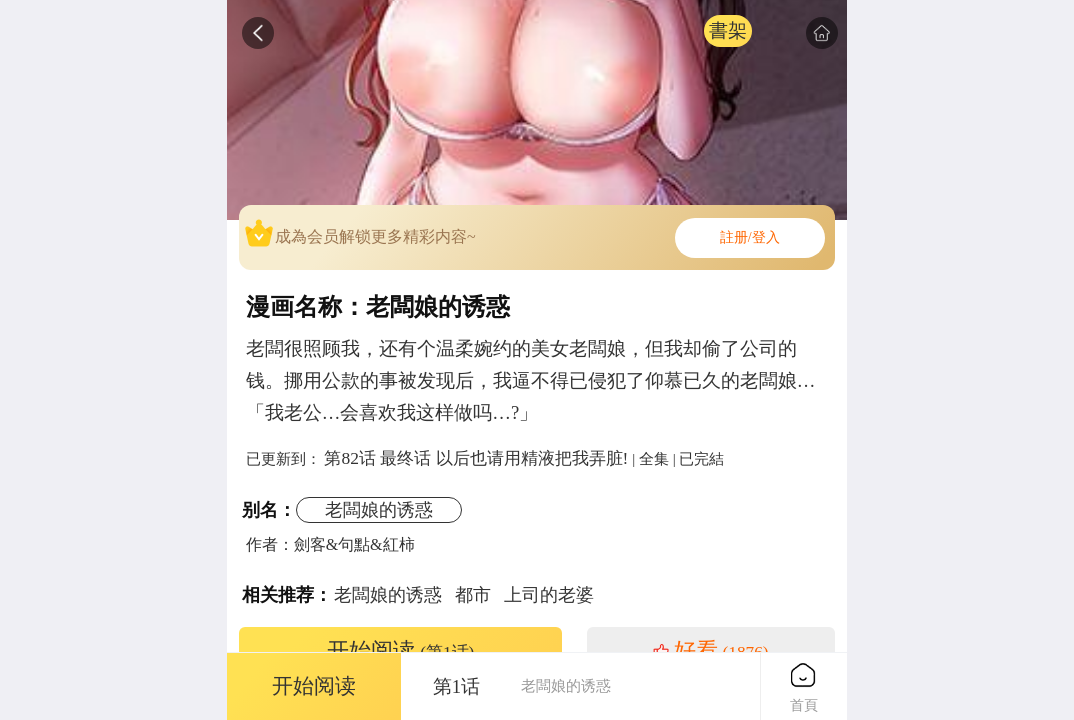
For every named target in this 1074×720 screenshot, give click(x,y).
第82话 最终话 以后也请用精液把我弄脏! (476, 458)
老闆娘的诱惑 (379, 510)
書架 (728, 30)
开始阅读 (401, 651)
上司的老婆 (549, 595)
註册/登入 (750, 237)
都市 (473, 595)
